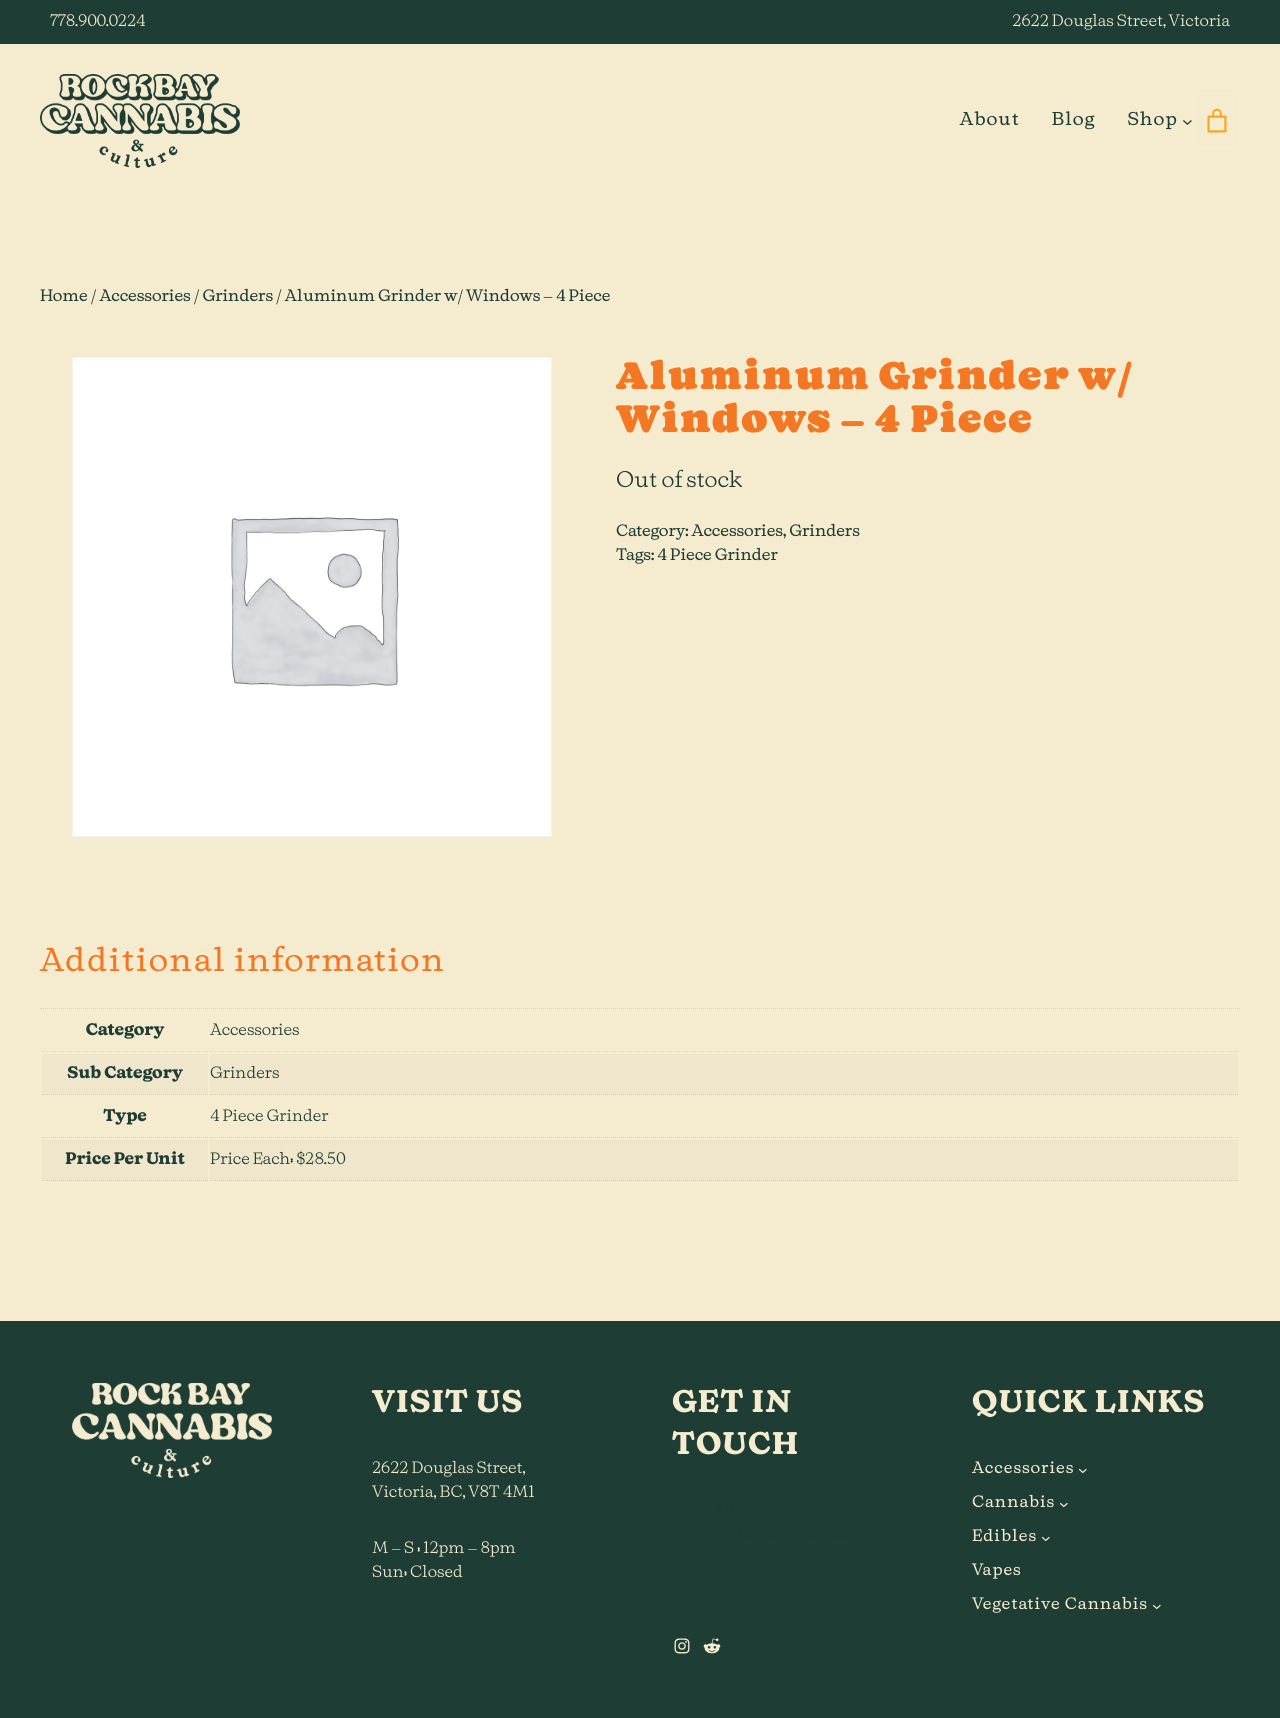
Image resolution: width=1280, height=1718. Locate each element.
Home (64, 297)
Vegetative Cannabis (1060, 1605)
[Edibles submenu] (1046, 1537)
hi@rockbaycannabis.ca (762, 1535)
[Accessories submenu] (1083, 1469)
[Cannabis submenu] (1064, 1503)
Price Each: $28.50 (277, 1160)
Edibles (1004, 1537)
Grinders (238, 297)
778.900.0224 (97, 22)
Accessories (144, 297)
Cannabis (1013, 1503)
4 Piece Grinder (717, 556)
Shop (1152, 120)
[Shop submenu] (1187, 120)
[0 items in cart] (1216, 121)
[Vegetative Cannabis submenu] (1157, 1605)
